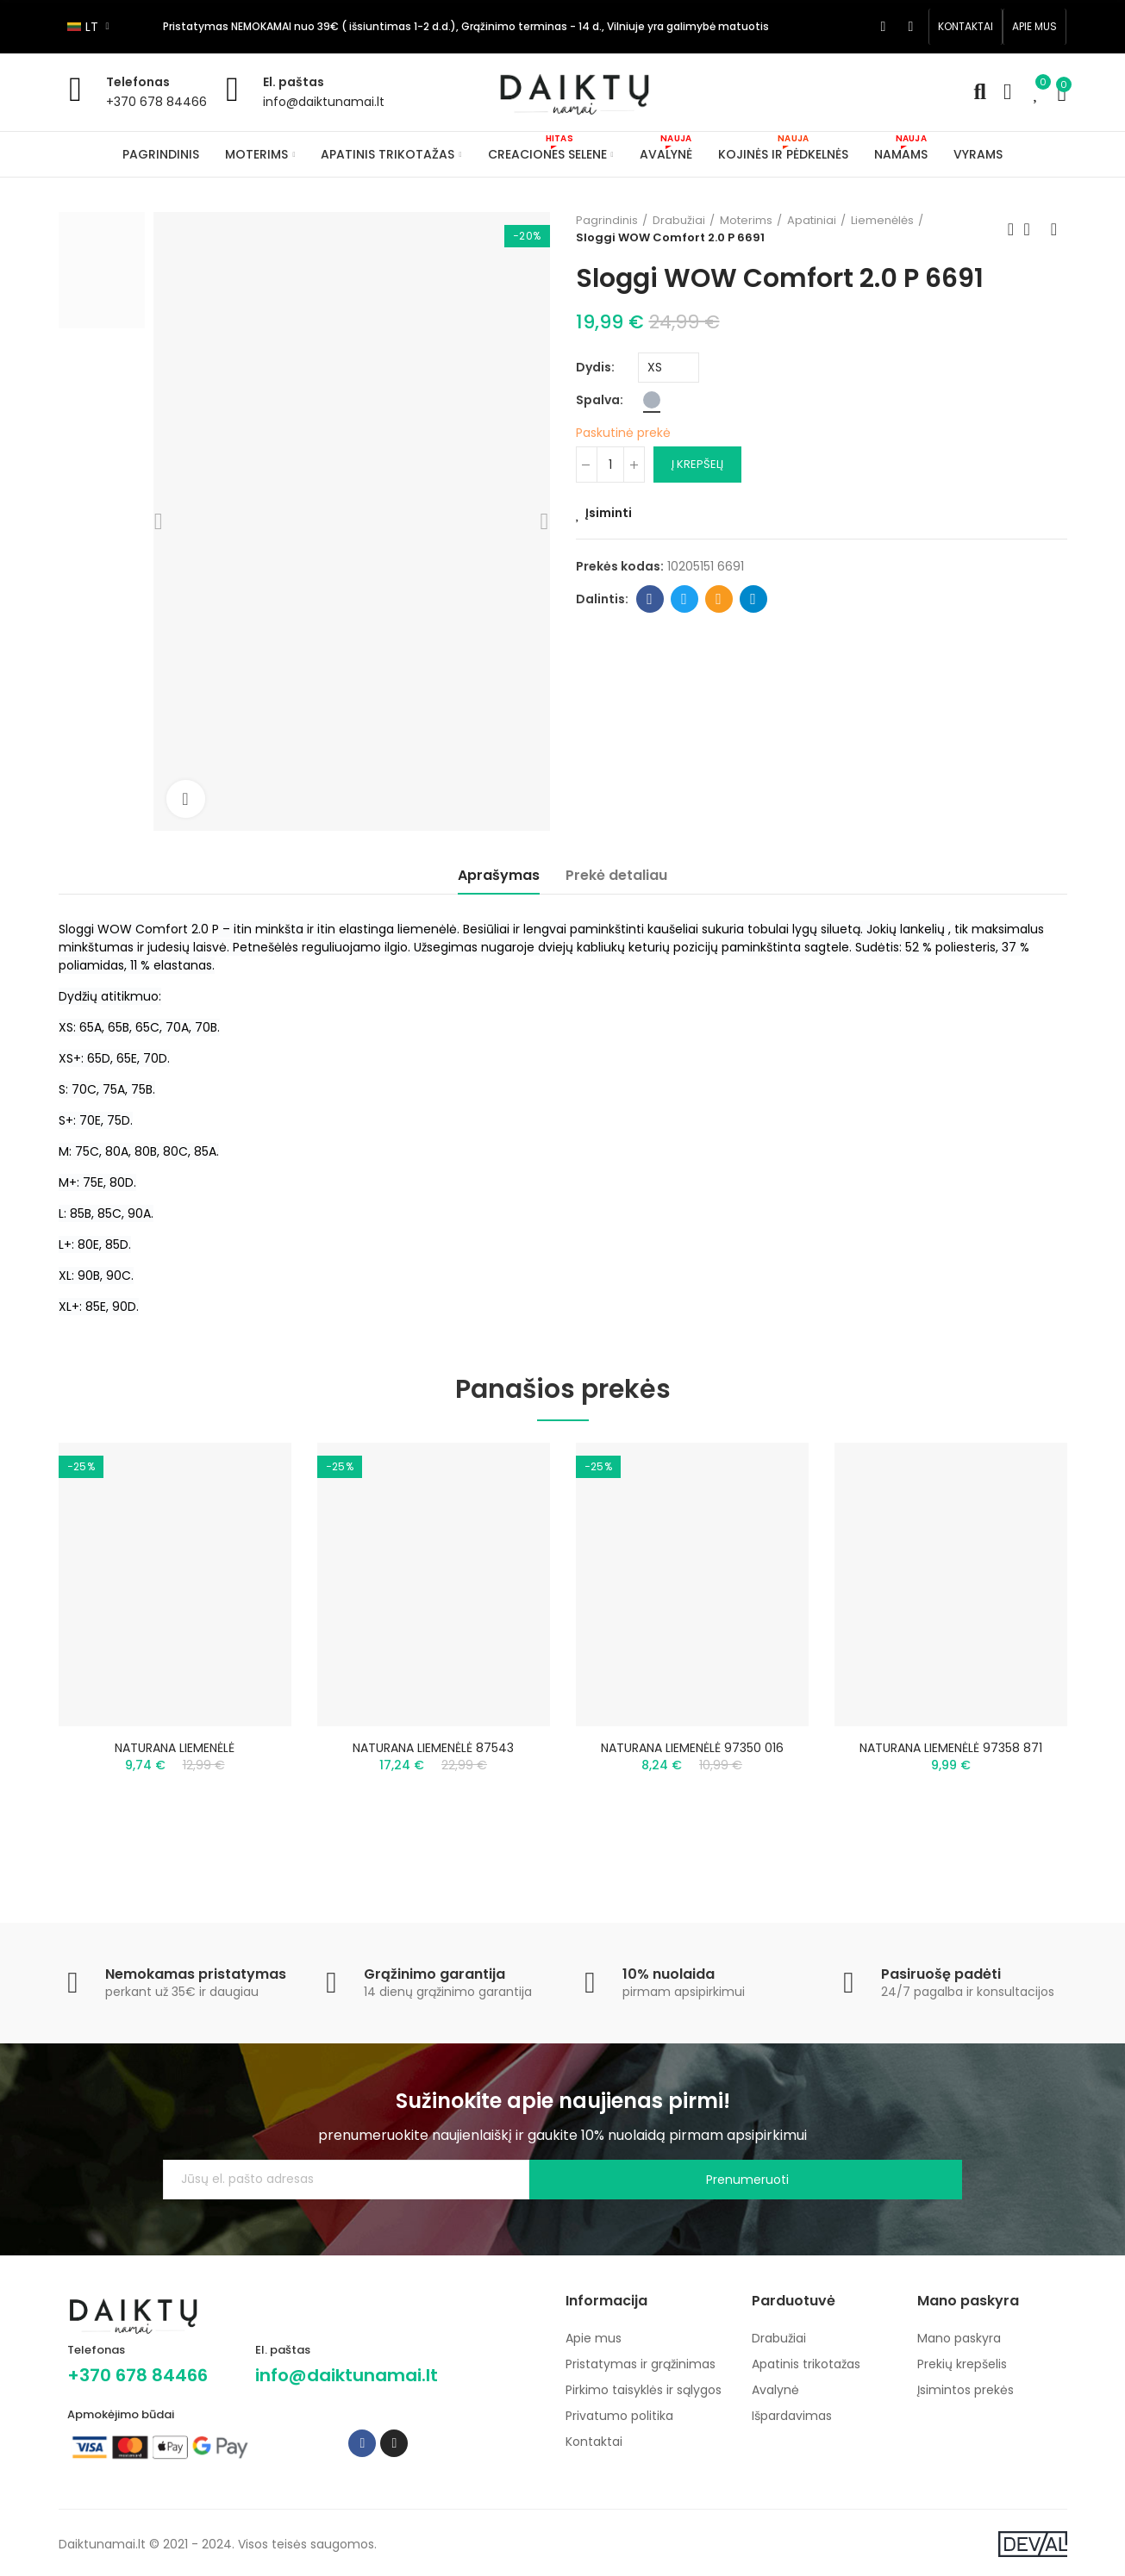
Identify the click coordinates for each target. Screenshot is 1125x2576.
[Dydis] (668, 367)
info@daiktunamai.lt (323, 101)
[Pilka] (651, 400)
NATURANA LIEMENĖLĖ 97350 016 (692, 1747)
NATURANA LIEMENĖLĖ (174, 1747)
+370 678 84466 (156, 101)
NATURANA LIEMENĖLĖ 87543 (433, 1747)
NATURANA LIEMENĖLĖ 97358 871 (950, 1747)
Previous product (1011, 229)
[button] (965, 27)
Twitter (684, 599)
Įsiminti (608, 512)
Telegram (753, 599)
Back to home (1032, 229)
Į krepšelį (697, 464)
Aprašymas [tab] (499, 875)
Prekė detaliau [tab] (616, 875)
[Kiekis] (610, 464)
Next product (1054, 229)
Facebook (650, 599)
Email (719, 599)
